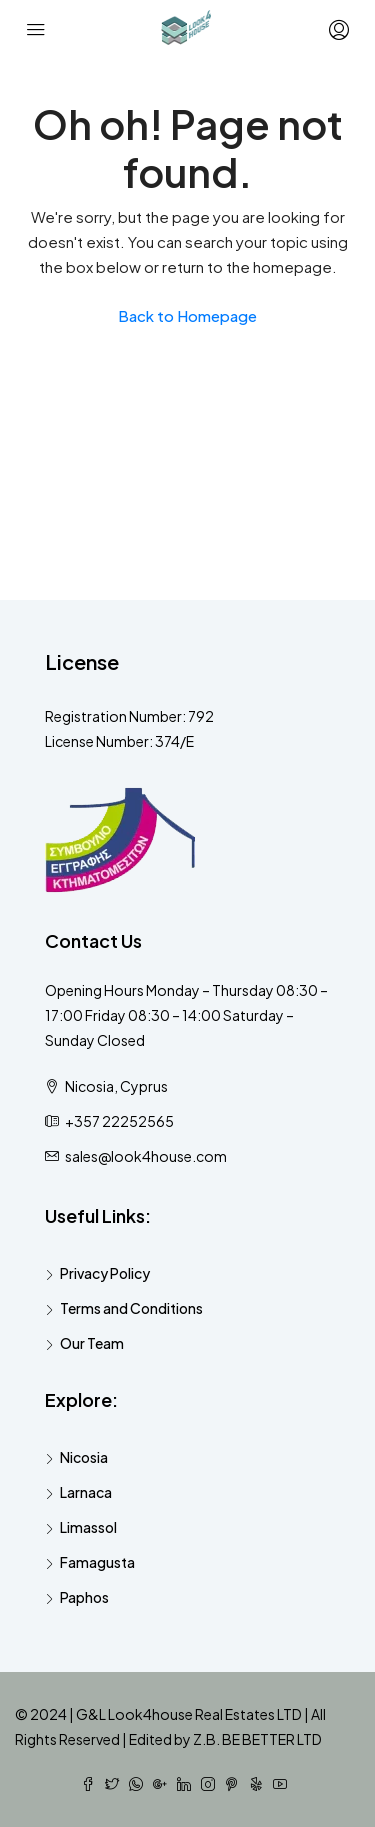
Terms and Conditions (131, 1308)
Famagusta (97, 1562)
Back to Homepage (187, 315)
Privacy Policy (105, 1273)
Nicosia (84, 1457)
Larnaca (86, 1492)
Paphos (84, 1597)
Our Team (92, 1343)
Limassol (88, 1527)
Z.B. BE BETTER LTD (257, 1739)
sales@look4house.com (146, 1156)
